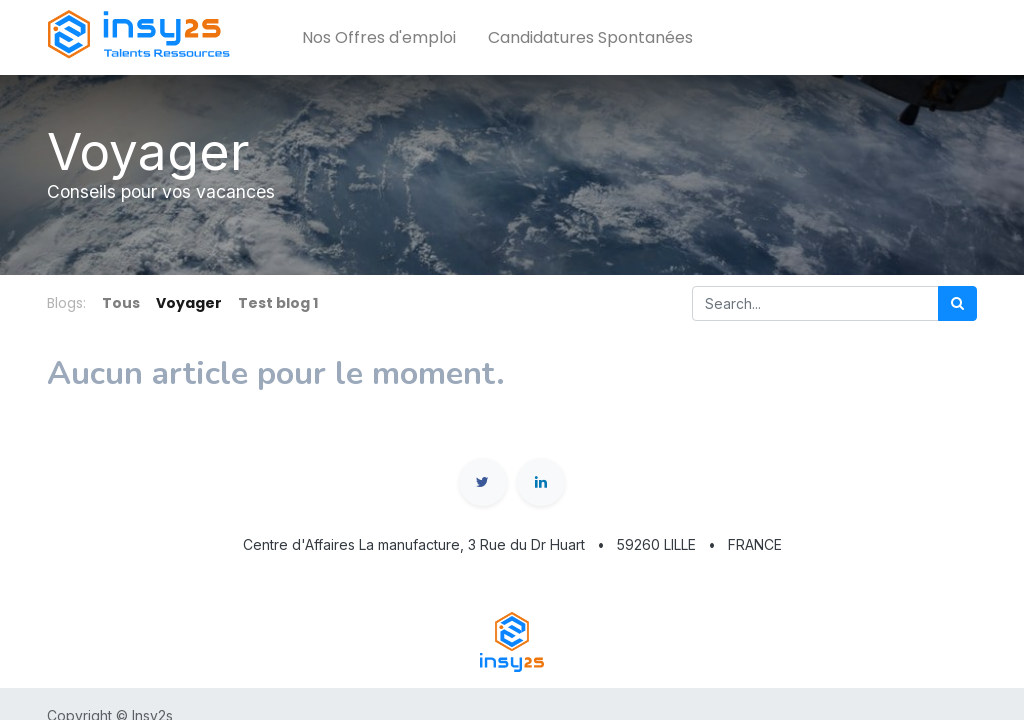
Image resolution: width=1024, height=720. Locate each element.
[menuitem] (379, 38)
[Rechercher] (957, 303)
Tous (121, 303)
